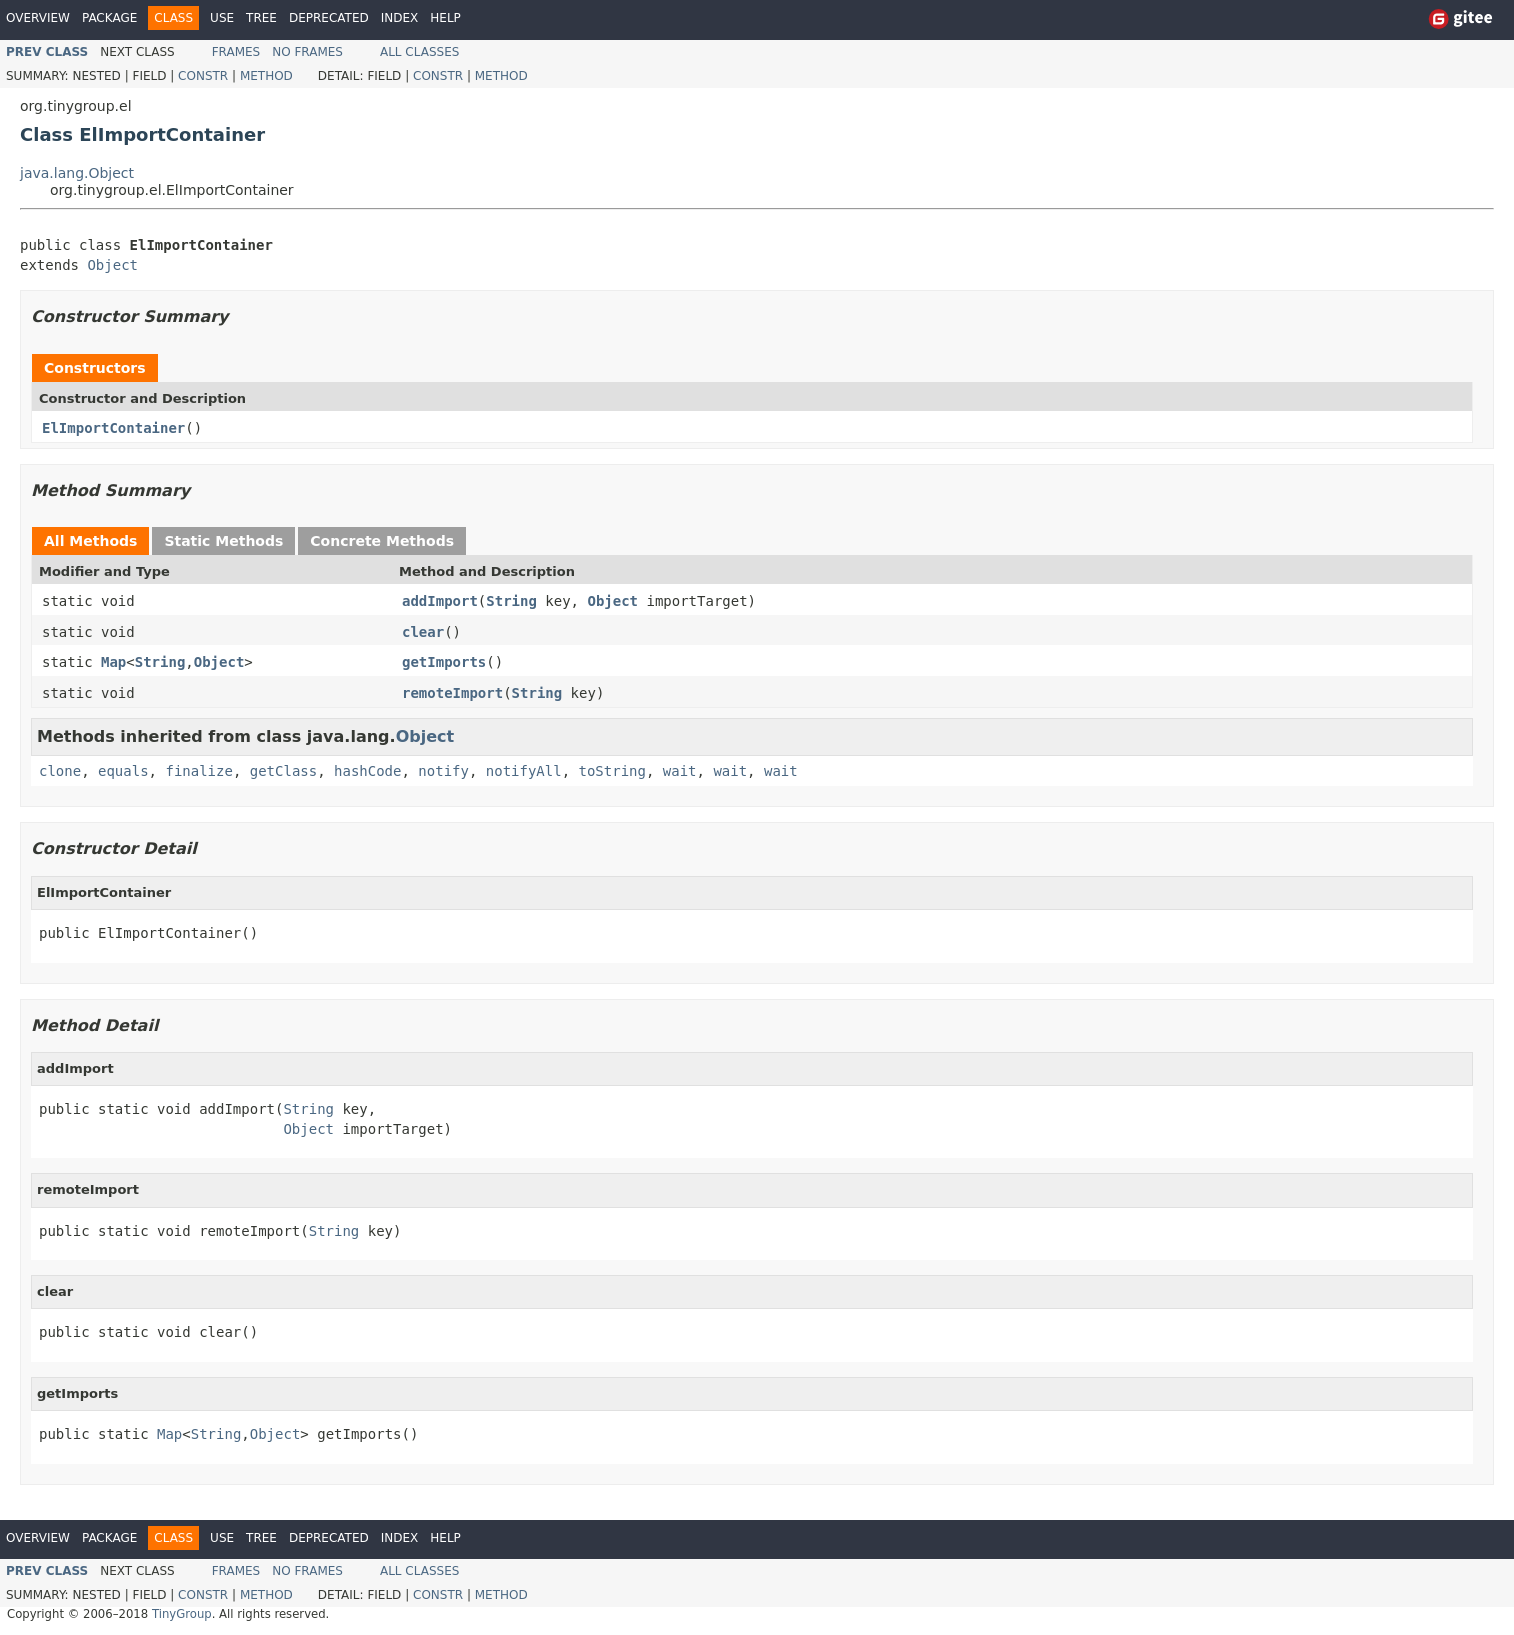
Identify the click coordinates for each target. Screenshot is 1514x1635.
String (511, 601)
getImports (444, 662)
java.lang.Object (77, 173)
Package (109, 18)
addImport (440, 601)
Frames (236, 52)
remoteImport (452, 693)
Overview (38, 18)
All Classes (419, 52)
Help (445, 18)
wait (680, 771)
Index (400, 18)
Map (113, 662)
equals (123, 771)
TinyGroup (182, 1614)
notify (443, 771)
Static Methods (223, 541)
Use (222, 18)
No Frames (307, 52)
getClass (283, 771)
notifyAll (524, 771)
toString (612, 771)
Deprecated (329, 18)
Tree (261, 18)
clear (423, 632)
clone (60, 771)
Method (266, 76)
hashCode (367, 771)
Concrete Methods (382, 541)
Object (112, 265)
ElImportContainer (113, 428)
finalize (198, 771)
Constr (203, 76)
